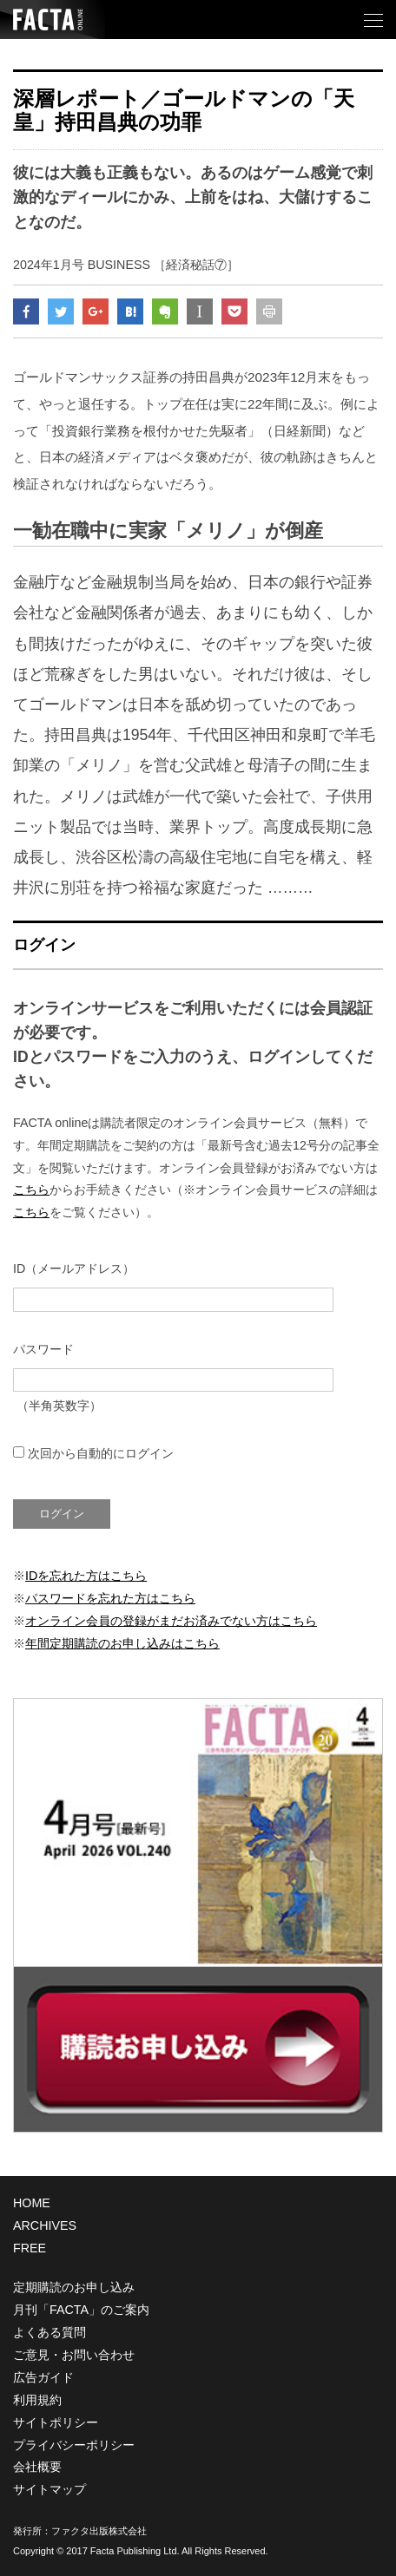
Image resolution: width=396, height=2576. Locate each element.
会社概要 (37, 2467)
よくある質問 (49, 2332)
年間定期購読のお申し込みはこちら (122, 1643)
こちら (31, 1189)
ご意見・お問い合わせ (74, 2355)
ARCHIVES (44, 2225)
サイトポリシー (55, 2422)
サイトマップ (49, 2489)
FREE (29, 2248)
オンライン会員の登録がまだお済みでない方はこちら (171, 1621)
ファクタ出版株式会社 (99, 2531)
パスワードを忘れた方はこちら (110, 1598)
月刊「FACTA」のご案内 (81, 2310)
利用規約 (37, 2400)
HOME (31, 2203)
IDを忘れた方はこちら (86, 1576)
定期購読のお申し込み (74, 2287)
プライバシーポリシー (74, 2445)
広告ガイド (43, 2377)
